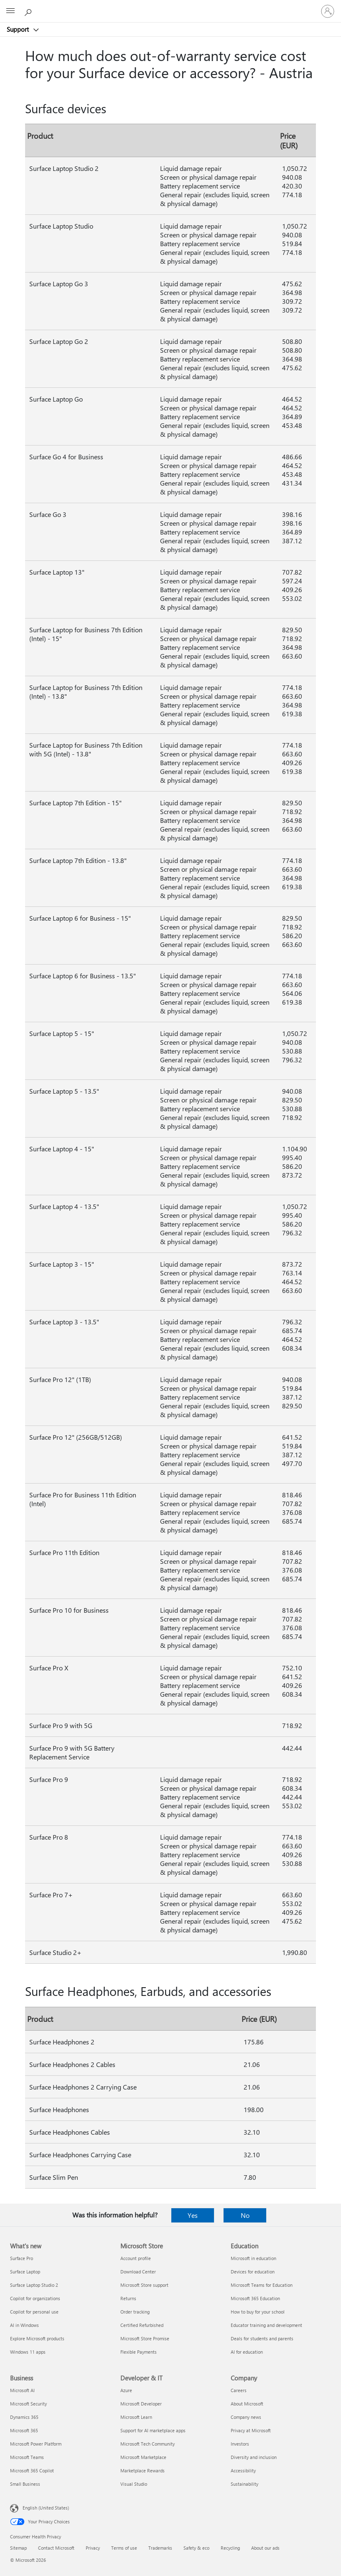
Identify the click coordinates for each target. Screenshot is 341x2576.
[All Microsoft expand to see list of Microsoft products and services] (10, 11)
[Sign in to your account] (328, 11)
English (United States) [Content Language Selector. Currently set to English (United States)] (46, 2508)
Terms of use (124, 2548)
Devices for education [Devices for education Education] (253, 2271)
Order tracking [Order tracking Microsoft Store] (135, 2312)
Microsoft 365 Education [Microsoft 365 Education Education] (255, 2298)
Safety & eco (196, 2548)
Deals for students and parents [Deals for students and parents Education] (262, 2338)
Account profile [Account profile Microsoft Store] (135, 2258)
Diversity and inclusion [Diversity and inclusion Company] (254, 2457)
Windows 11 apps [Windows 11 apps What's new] (28, 2352)
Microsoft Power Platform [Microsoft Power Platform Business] (35, 2444)
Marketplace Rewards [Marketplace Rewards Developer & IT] (142, 2470)
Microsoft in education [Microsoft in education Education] (253, 2258)
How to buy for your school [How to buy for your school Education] (258, 2312)
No (245, 2215)
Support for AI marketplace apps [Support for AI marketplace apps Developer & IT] (153, 2430)
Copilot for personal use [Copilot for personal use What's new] (34, 2312)
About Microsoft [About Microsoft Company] (247, 2403)
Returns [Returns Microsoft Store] (128, 2298)
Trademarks (160, 2548)
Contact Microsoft (56, 2548)
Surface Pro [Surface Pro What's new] (21, 2258)
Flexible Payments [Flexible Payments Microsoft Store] (138, 2352)
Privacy (93, 2548)
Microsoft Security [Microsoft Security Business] (28, 2403)
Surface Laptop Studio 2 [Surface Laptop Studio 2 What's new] (34, 2285)
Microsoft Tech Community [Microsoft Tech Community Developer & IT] (147, 2444)
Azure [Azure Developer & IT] (126, 2390)
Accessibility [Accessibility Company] (243, 2470)
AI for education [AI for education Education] (247, 2352)
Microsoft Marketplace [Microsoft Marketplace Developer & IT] (143, 2457)
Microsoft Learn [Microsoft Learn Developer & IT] (136, 2417)
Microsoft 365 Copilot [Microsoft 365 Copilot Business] (32, 2470)
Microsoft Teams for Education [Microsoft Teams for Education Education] (262, 2285)
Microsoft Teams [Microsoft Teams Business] (27, 2457)
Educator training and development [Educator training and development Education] (266, 2325)
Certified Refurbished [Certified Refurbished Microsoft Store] (141, 2325)
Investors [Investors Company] (240, 2444)
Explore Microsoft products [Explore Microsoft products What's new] (37, 2338)
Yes (193, 2215)
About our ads (265, 2548)
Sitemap (18, 2548)
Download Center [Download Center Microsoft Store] (138, 2271)
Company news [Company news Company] (246, 2417)
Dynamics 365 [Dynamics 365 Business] (24, 2417)
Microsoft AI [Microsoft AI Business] (22, 2390)
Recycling (230, 2548)
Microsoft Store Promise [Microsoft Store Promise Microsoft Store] (144, 2338)
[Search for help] (29, 11)
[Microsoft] (170, 6)
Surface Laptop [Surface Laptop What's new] (25, 2271)
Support (19, 29)
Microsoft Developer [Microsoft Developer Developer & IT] (141, 2403)
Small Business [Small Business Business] (25, 2484)
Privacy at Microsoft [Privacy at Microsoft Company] (251, 2430)
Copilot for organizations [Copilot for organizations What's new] (35, 2298)
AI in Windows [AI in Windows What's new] (24, 2325)
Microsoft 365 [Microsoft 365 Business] (24, 2430)
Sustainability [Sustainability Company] (244, 2484)
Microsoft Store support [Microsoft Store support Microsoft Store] (144, 2285)
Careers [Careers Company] (239, 2390)
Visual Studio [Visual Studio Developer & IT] (133, 2484)
